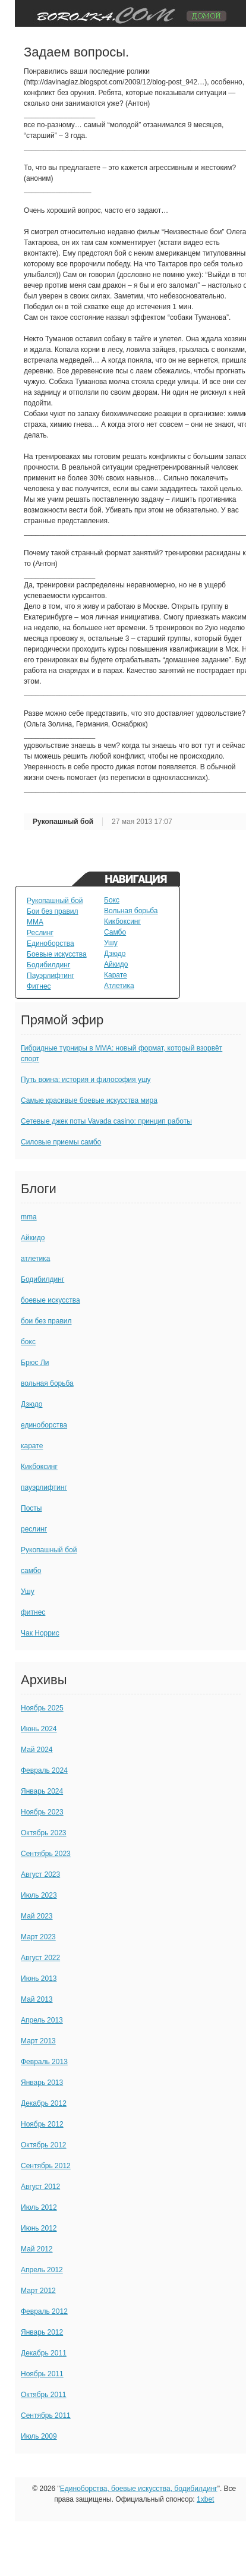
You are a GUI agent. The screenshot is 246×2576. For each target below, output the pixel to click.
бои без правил (46, 1321)
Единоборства (50, 943)
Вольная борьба (131, 911)
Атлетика (119, 986)
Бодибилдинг (48, 965)
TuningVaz (126, 13)
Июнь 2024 (39, 1729)
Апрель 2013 (42, 2020)
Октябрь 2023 (44, 1833)
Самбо (115, 932)
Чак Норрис (40, 1633)
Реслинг (40, 933)
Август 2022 (40, 1958)
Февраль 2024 (44, 1770)
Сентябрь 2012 (46, 2166)
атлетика (35, 1258)
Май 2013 (37, 1999)
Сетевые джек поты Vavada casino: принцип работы (106, 1121)
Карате (115, 975)
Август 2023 (40, 1874)
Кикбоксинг (122, 921)
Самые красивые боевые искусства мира (89, 1100)
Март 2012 (38, 2290)
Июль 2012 (39, 2207)
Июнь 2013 (39, 1978)
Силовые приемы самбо (61, 1142)
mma (29, 1217)
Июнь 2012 (39, 2228)
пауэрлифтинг (44, 1487)
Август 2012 (40, 2186)
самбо (31, 1571)
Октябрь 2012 (44, 2145)
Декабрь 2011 (44, 2353)
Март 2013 (38, 2041)
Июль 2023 (39, 1895)
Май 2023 (37, 1916)
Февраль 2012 (44, 2311)
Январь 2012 (42, 2332)
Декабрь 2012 (44, 2103)
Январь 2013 (42, 2082)
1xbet (205, 2499)
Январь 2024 (42, 1791)
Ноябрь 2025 (42, 1708)
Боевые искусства (57, 954)
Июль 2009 (39, 2436)
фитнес (33, 1612)
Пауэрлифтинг (50, 975)
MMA (35, 922)
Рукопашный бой (63, 821)
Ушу (111, 943)
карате (32, 1446)
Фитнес (39, 986)
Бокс (111, 900)
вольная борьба (47, 1383)
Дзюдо (114, 953)
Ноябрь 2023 (42, 1812)
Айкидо (116, 964)
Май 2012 (37, 2249)
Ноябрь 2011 (42, 2374)
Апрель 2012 (42, 2270)
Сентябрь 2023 (46, 1854)
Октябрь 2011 (44, 2395)
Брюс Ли (35, 1362)
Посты (31, 1508)
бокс (28, 1342)
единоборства (44, 1425)
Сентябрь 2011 (46, 2415)
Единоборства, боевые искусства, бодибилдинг (138, 2488)
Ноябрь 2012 (42, 2124)
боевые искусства (50, 1300)
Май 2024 (37, 1749)
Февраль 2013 (44, 2062)
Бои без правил (52, 911)
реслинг (34, 1529)
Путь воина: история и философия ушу (86, 1079)
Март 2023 (38, 1937)
